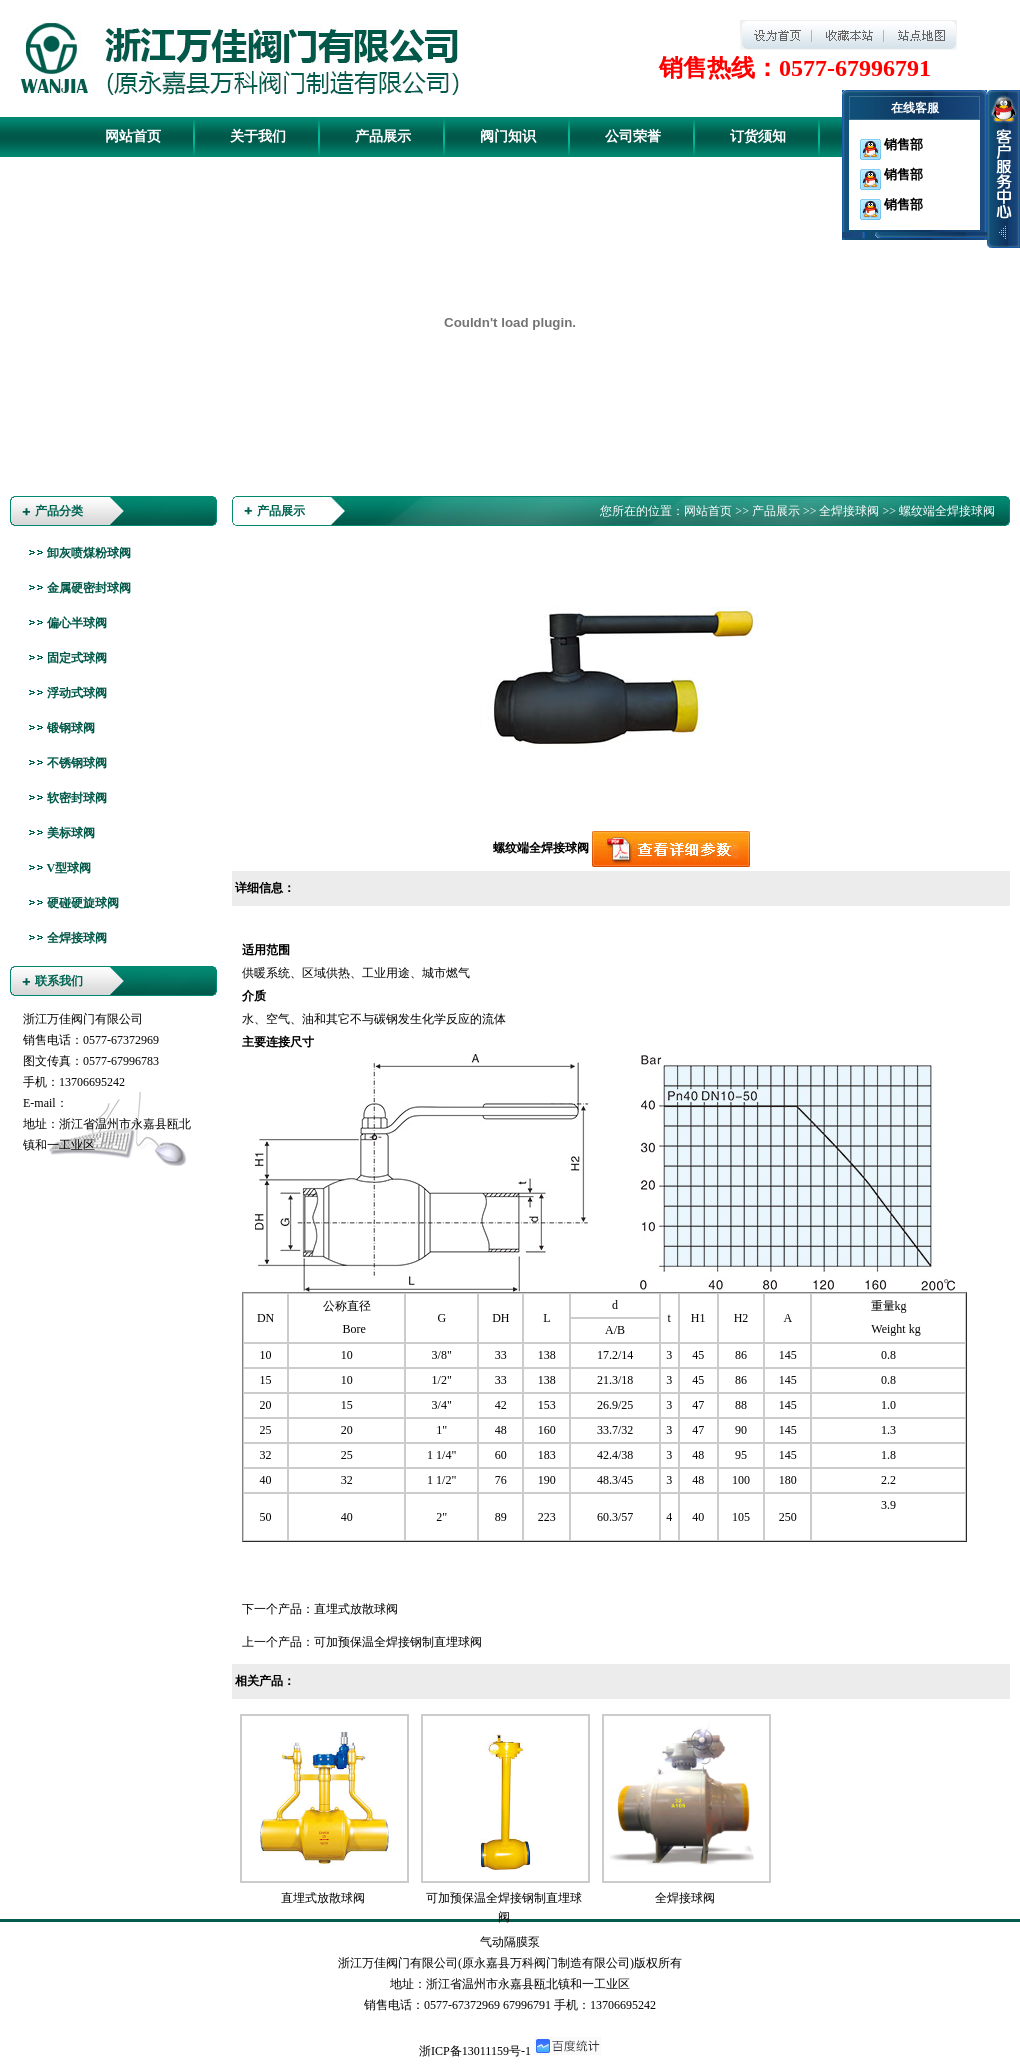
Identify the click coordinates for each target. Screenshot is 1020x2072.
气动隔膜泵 (510, 1942)
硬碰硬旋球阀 (83, 903)
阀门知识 (508, 136)
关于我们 (258, 136)
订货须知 (758, 136)
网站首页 (133, 136)
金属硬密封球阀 (89, 588)
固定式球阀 (77, 658)
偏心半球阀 (77, 623)
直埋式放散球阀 (356, 1609)
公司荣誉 (633, 136)
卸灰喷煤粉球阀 (89, 553)
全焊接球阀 (77, 938)
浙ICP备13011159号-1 (475, 2051)
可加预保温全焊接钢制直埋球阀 (398, 1642)
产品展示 (383, 136)
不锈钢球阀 (77, 763)
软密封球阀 (77, 798)
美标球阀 (71, 833)
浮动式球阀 (77, 693)
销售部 (891, 144)
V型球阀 (69, 868)
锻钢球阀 (71, 728)
